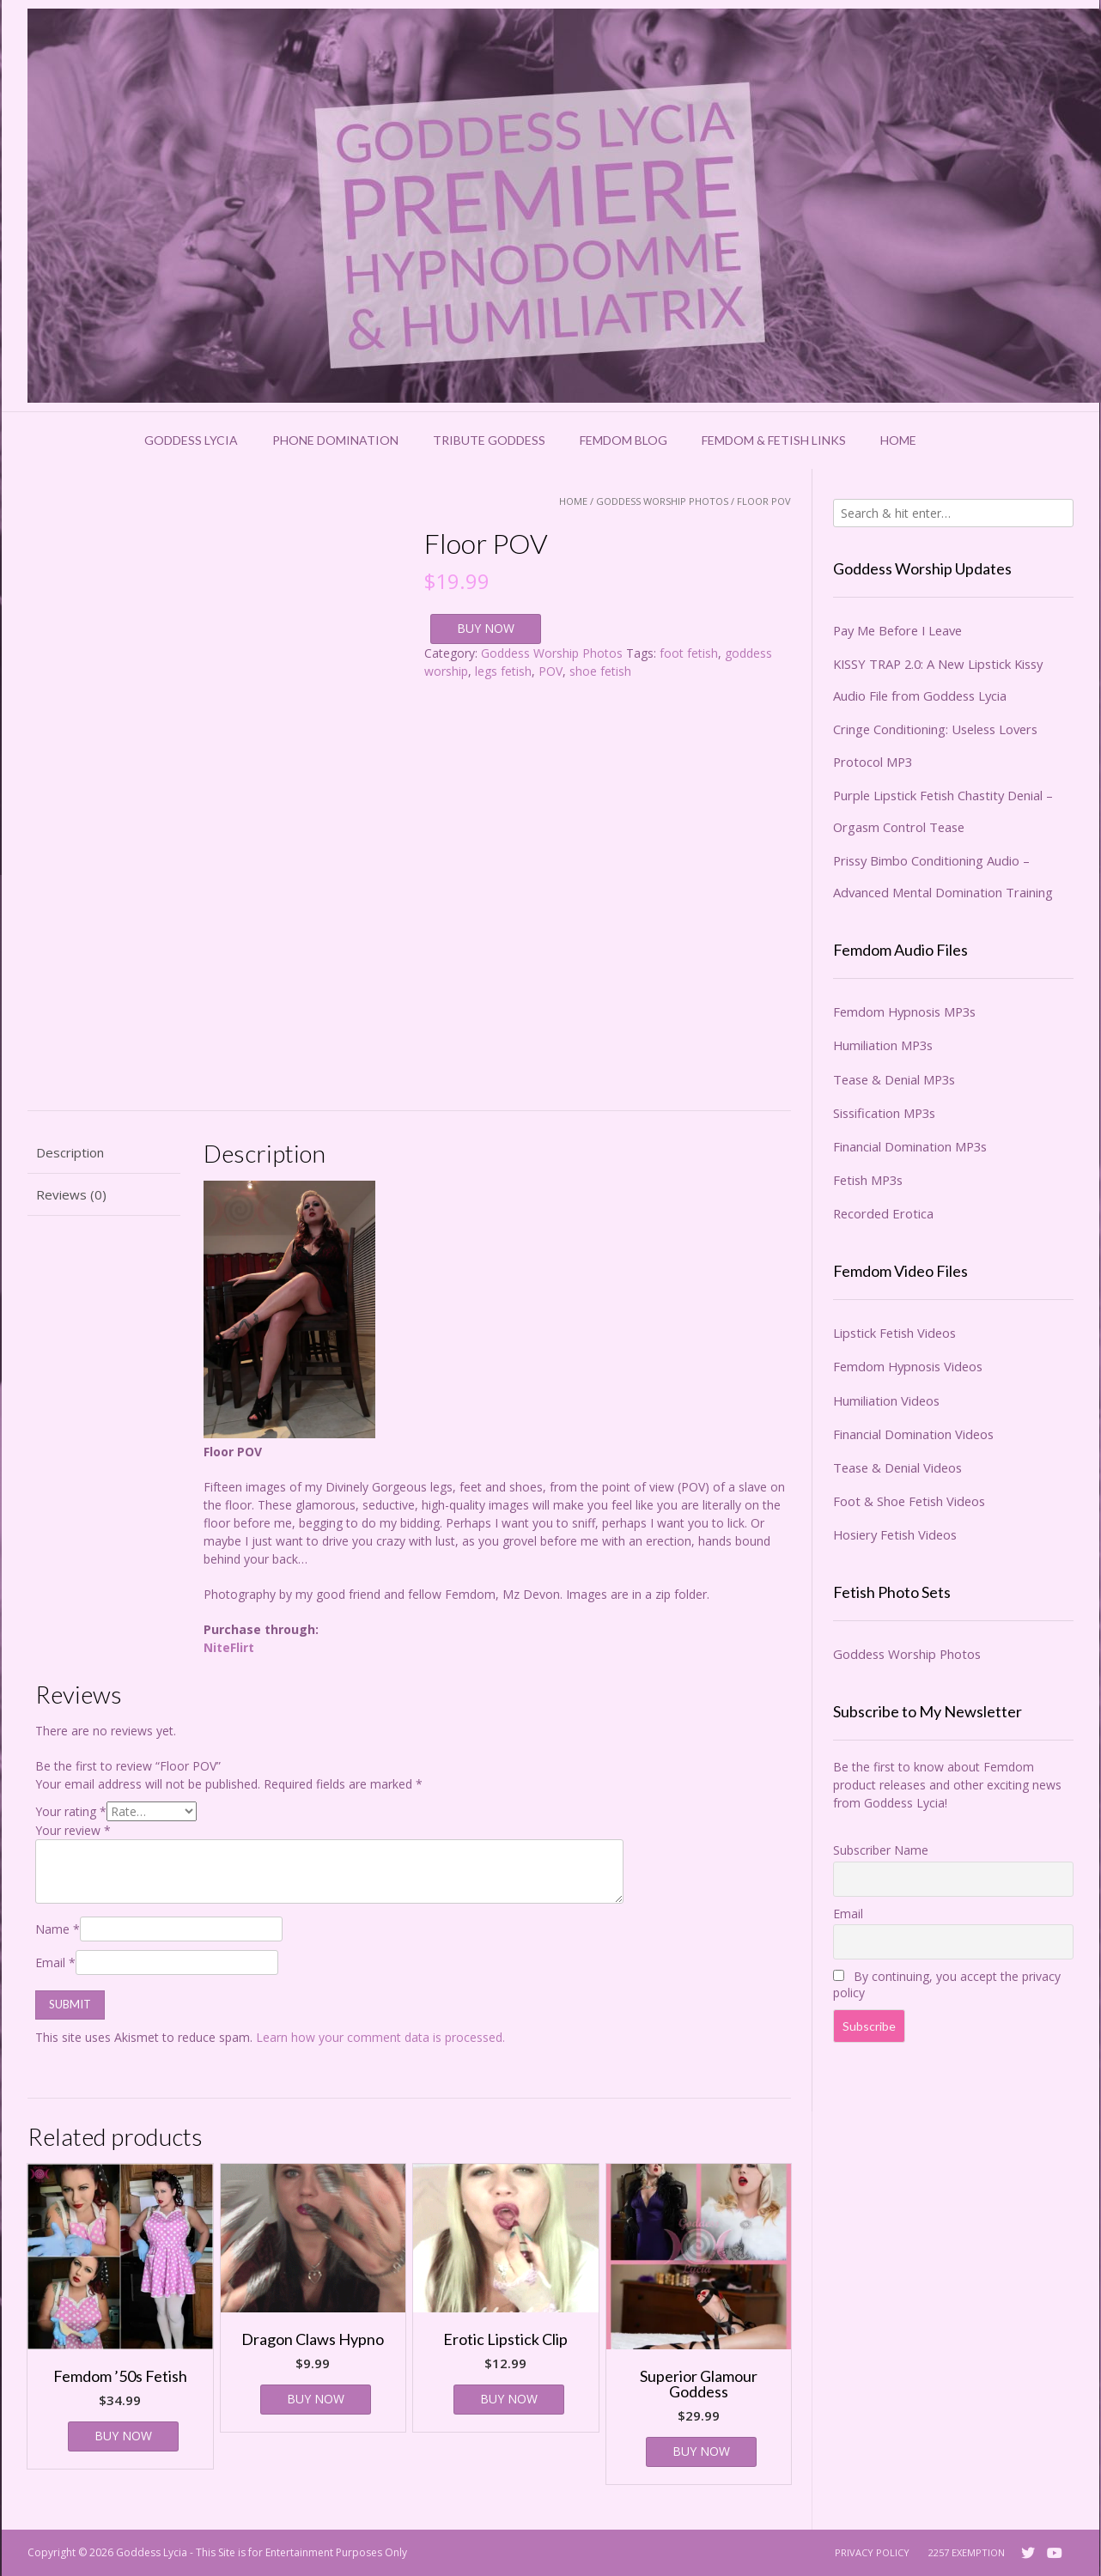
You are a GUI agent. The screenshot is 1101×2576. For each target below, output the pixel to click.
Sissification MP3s (884, 1112)
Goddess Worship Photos (662, 501)
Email (55, 1962)
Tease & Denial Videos (897, 1467)
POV (550, 671)
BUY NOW (485, 628)
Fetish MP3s (868, 1179)
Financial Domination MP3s (910, 1146)
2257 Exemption (966, 2552)
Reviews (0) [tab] (71, 1194)
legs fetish (503, 671)
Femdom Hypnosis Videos (907, 1366)
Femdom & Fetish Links (774, 440)
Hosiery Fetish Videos (895, 1534)
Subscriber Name (880, 1850)
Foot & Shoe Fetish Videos (909, 1501)
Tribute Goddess (489, 440)
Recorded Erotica (883, 1213)
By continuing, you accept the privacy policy (947, 1984)
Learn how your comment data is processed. (380, 2037)
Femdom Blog (623, 440)
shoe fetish (600, 671)
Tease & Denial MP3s (894, 1079)
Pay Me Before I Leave (897, 630)
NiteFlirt (229, 1647)
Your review (73, 1830)
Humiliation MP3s (883, 1045)
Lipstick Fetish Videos (894, 1332)
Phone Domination (335, 440)
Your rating (70, 1811)
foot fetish (689, 653)
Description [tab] (70, 1152)
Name (57, 1929)
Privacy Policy (872, 2552)
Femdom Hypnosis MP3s (904, 1011)
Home (898, 440)
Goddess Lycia (191, 440)
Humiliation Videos (886, 1400)
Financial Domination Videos (913, 1434)
